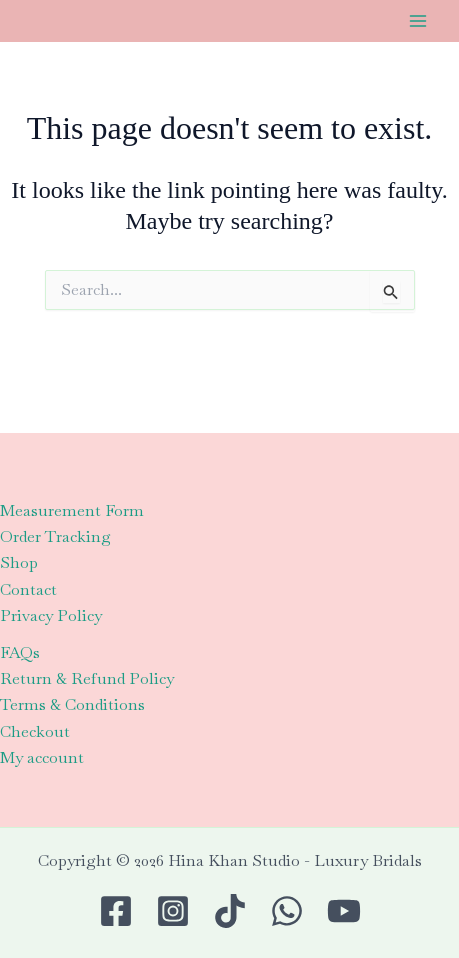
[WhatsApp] (287, 911)
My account (42, 757)
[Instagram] (173, 911)
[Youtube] (344, 911)
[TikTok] (230, 911)
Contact (28, 589)
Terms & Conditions (72, 704)
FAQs (20, 652)
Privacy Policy (51, 615)
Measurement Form (72, 510)
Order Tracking (55, 536)
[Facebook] (116, 911)
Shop (19, 562)
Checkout (35, 731)
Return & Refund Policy (87, 678)
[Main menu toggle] (418, 21)
